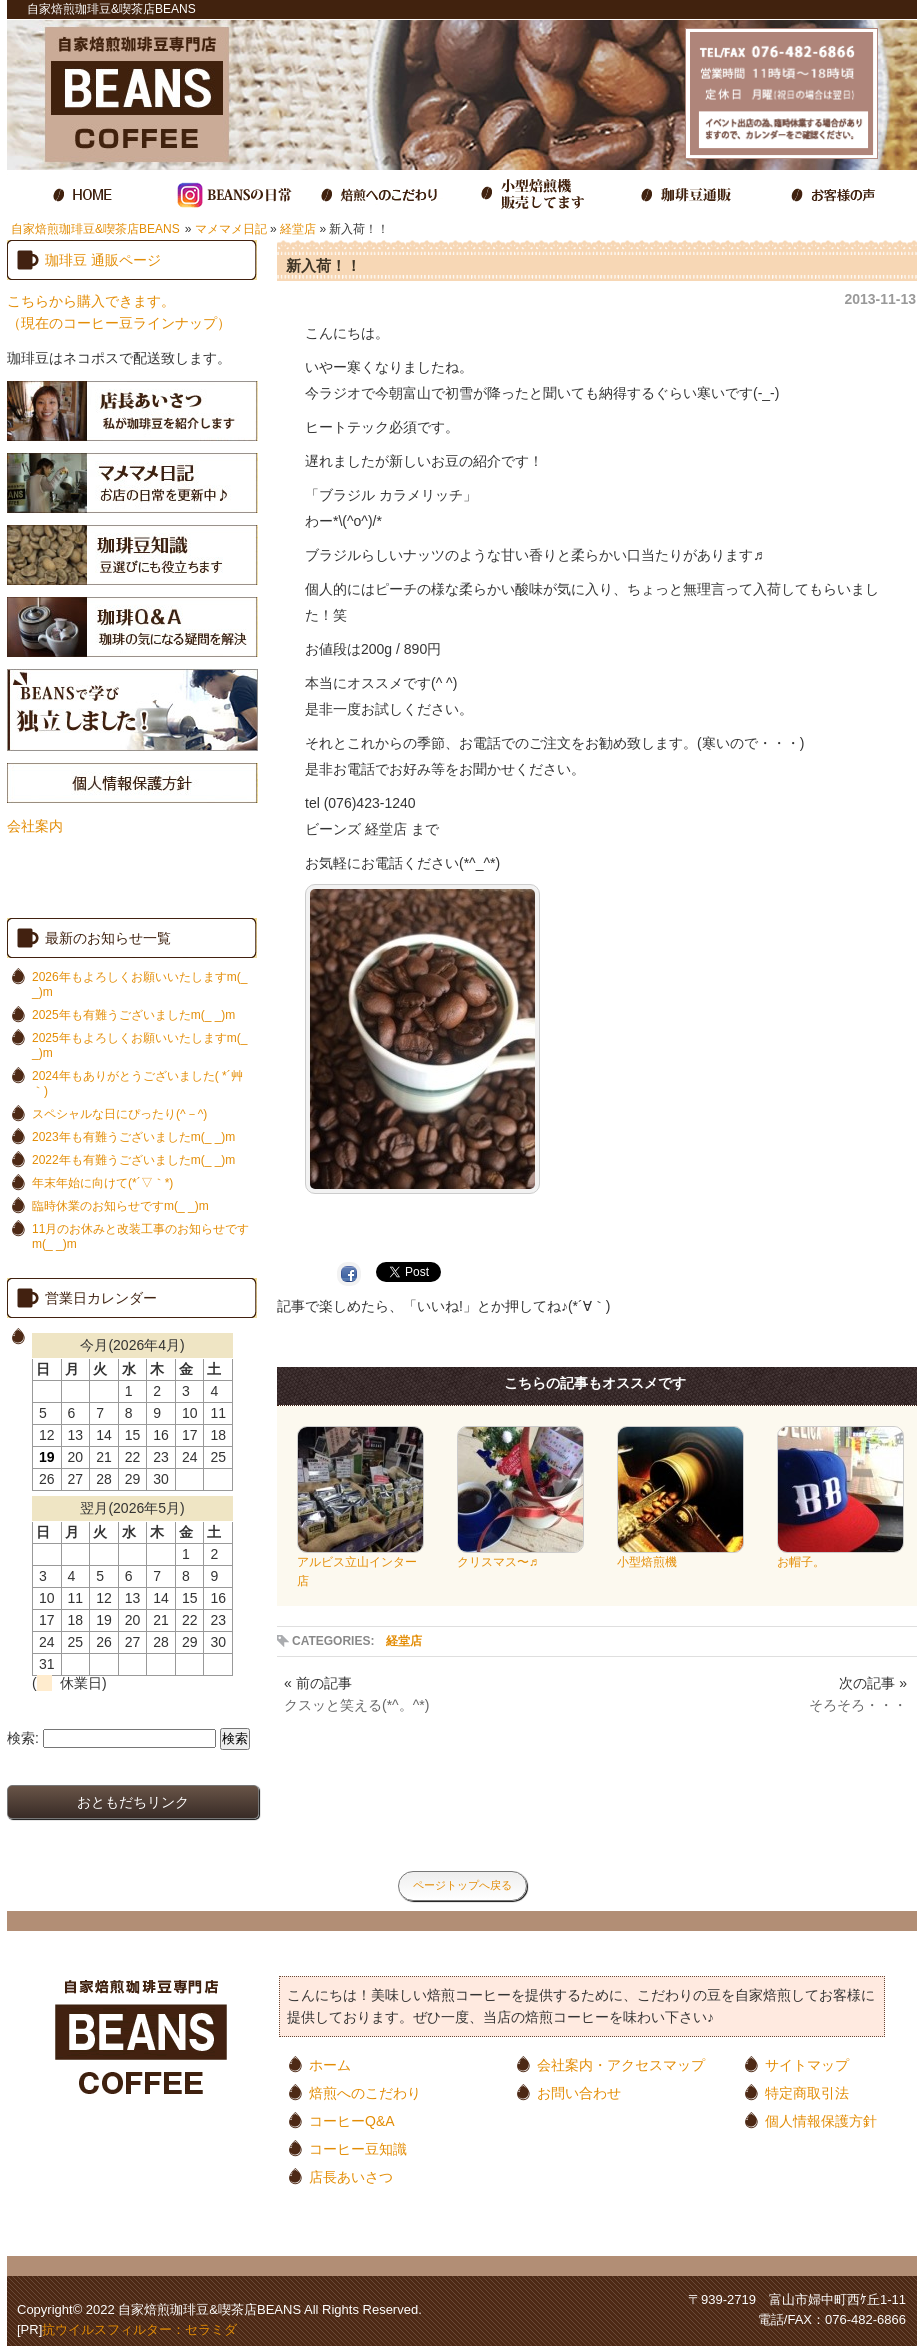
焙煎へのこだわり (365, 2092)
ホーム (330, 2064)
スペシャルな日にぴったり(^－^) (119, 1114)
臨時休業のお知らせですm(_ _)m (120, 1206)
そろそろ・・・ (858, 1705)
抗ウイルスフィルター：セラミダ (139, 2329)
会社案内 (35, 826)
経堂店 (298, 229)
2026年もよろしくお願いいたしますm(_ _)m (139, 984)
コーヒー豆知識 (358, 2148)
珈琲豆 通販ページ (103, 260)
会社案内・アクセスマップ (621, 2064)
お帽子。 (840, 1555)
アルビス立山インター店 (360, 1565)
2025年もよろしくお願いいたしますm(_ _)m (139, 1045)
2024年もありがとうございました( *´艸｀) (137, 1083)
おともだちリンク (133, 1802)
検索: (23, 1738)
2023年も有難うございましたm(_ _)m (133, 1137)
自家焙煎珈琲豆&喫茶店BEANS (95, 229)
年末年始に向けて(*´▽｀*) (102, 1183)
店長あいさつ (351, 2176)
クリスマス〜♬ (520, 1555)
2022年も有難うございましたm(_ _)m (133, 1160)
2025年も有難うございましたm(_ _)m (133, 1015)
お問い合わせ (579, 2092)
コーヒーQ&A (352, 2120)
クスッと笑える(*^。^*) (356, 1705)
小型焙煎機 (680, 1555)
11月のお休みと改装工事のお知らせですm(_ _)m (140, 1236)
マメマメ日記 (231, 229)
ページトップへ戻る (462, 1885)
